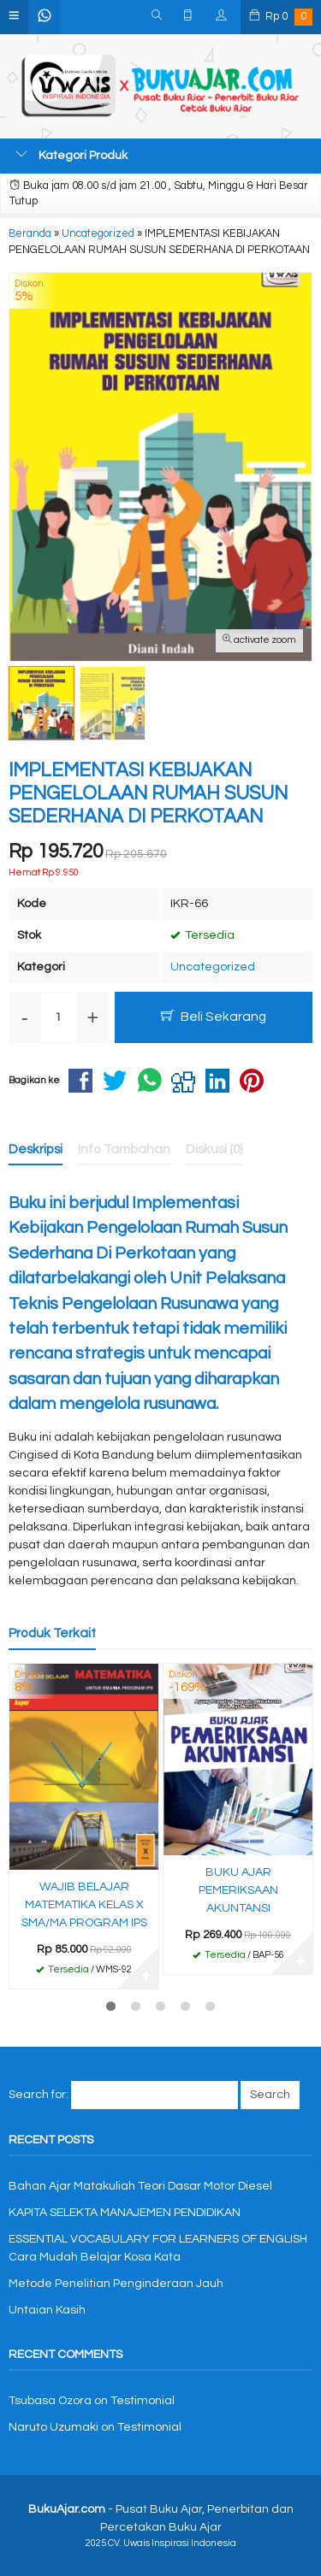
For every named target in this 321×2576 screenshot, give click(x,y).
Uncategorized (212, 967)
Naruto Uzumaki (53, 2427)
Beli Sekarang (213, 1016)
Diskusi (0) (214, 1149)
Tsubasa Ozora (50, 2401)
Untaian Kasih (47, 2310)
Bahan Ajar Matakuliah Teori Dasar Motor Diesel (140, 2186)
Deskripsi (35, 1149)
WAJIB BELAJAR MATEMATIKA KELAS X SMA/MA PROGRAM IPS (84, 1905)
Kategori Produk (71, 155)
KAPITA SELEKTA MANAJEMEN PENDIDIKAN (125, 2213)
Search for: (38, 2095)
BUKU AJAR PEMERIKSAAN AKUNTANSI (238, 1890)
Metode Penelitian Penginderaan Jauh (116, 2284)
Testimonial (142, 2401)
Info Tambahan (124, 1149)
